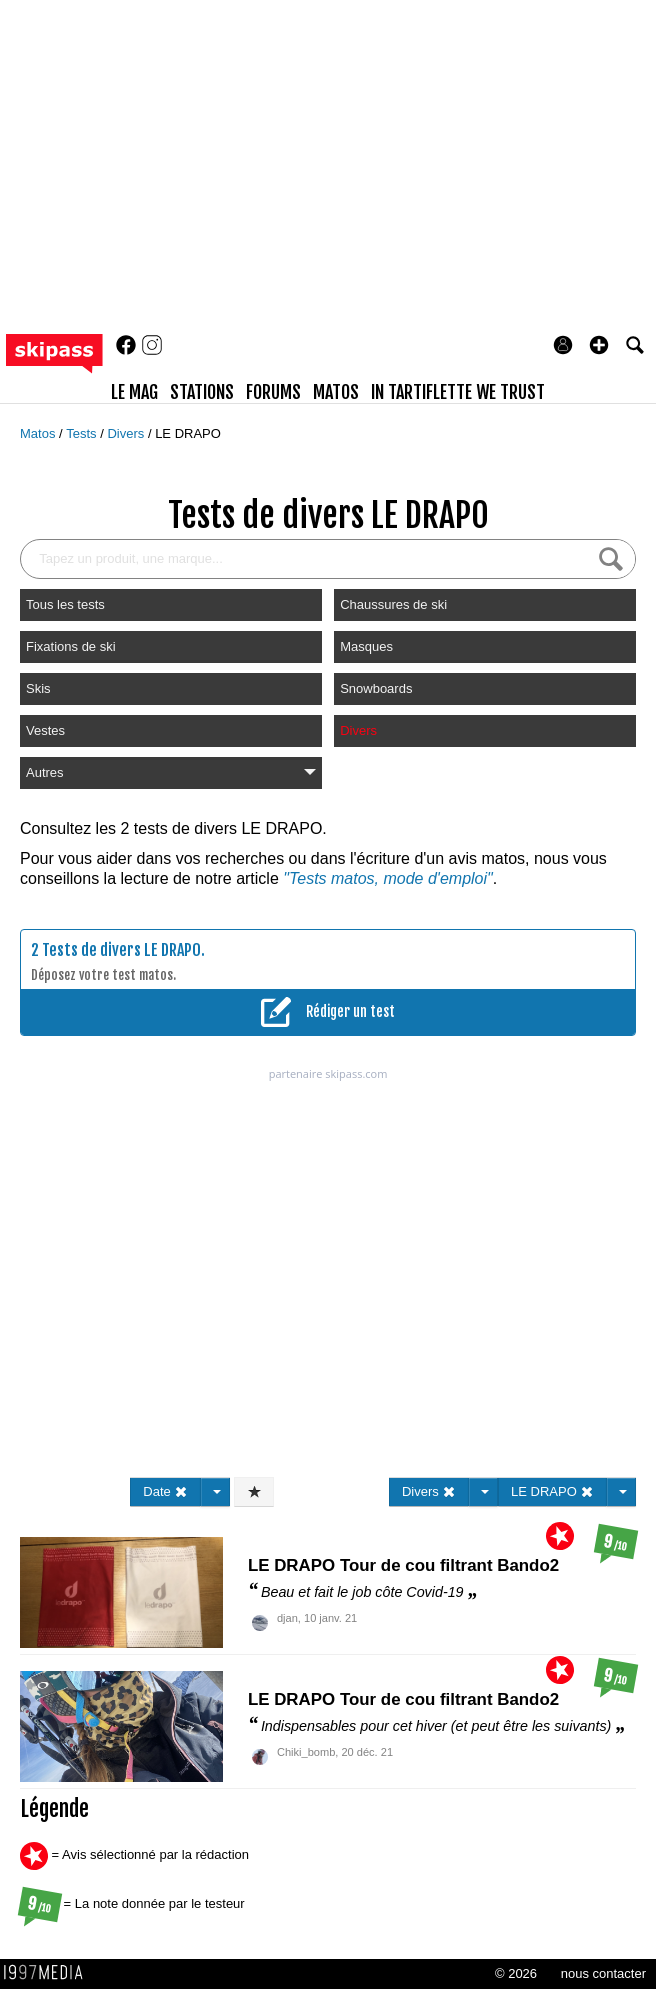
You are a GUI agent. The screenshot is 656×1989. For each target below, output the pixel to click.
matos (336, 392)
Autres (171, 772)
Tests (83, 433)
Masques (366, 646)
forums (273, 392)
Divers (127, 433)
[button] (599, 345)
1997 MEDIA (49, 1973)
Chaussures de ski (393, 604)
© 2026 (516, 1973)
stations (202, 392)
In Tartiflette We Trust (458, 392)
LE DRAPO (188, 433)
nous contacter (603, 1973)
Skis (38, 688)
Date (165, 1491)
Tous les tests (65, 604)
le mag (134, 392)
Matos (39, 433)
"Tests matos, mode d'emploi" (387, 878)
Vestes (45, 730)
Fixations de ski (71, 646)
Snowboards (376, 688)
